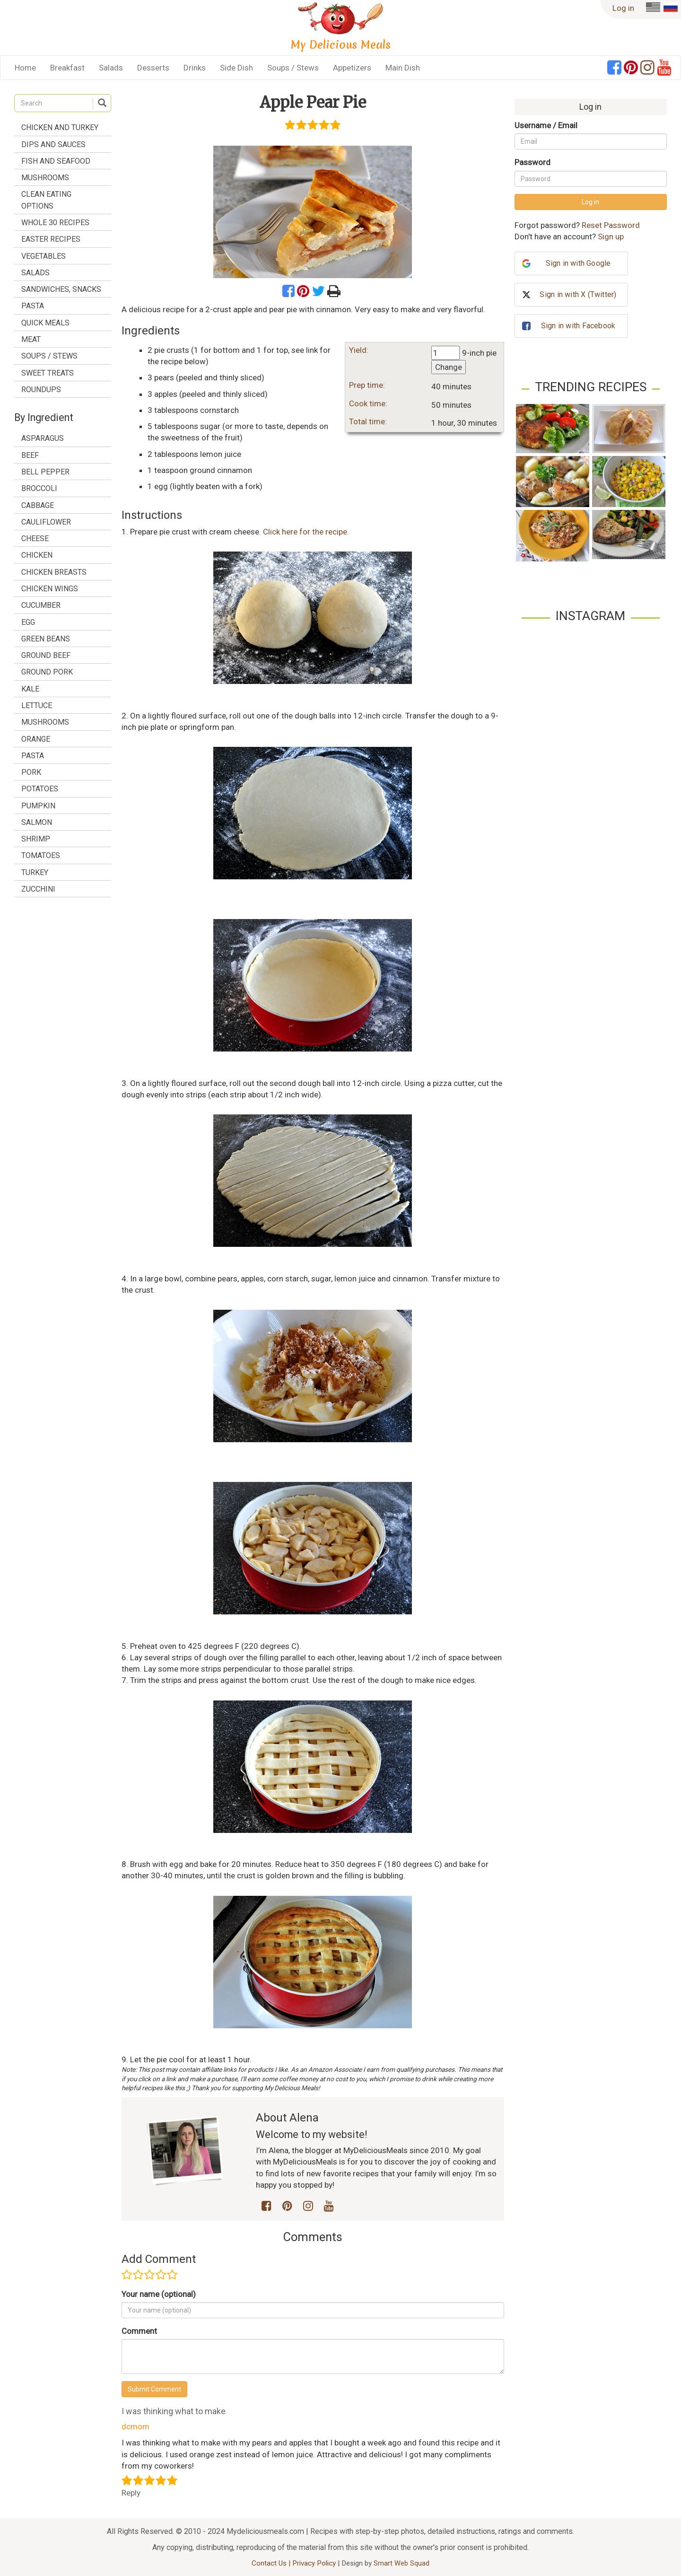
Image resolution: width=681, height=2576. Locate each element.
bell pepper (45, 471)
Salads (111, 67)
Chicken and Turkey (59, 127)
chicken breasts (54, 572)
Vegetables (43, 256)
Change (448, 367)
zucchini (38, 889)
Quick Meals (45, 322)
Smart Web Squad (401, 2563)
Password (532, 162)
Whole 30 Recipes (55, 222)
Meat (31, 339)
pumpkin (38, 805)
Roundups (41, 389)
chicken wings (49, 588)
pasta (32, 755)
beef (30, 455)
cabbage (37, 505)
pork (31, 772)
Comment (139, 2331)
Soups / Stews (293, 67)
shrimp (35, 838)
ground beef (45, 655)
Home (25, 67)
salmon (36, 822)
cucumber (41, 605)
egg (28, 622)
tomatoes (40, 855)
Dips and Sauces (53, 144)
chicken (36, 555)
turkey (34, 872)
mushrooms (45, 722)
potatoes (39, 788)
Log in (623, 8)
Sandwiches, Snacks (61, 289)
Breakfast (67, 67)
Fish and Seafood (55, 161)
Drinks (194, 67)
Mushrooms (45, 177)
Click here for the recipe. (306, 531)
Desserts (153, 67)
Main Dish (402, 67)
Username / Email (546, 125)
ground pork (47, 671)
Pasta (32, 305)
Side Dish (236, 67)
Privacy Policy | (316, 2563)
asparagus (42, 438)
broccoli (39, 488)
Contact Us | (272, 2563)
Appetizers (352, 67)
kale (30, 688)
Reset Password (611, 225)
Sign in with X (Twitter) (578, 294)
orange (35, 739)
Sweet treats (47, 372)
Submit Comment (154, 2389)
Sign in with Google (578, 263)
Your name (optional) (159, 2294)
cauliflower (46, 521)
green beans (45, 638)
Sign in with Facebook (578, 325)
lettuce (36, 705)
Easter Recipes (50, 239)
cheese (35, 538)
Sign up (611, 236)
